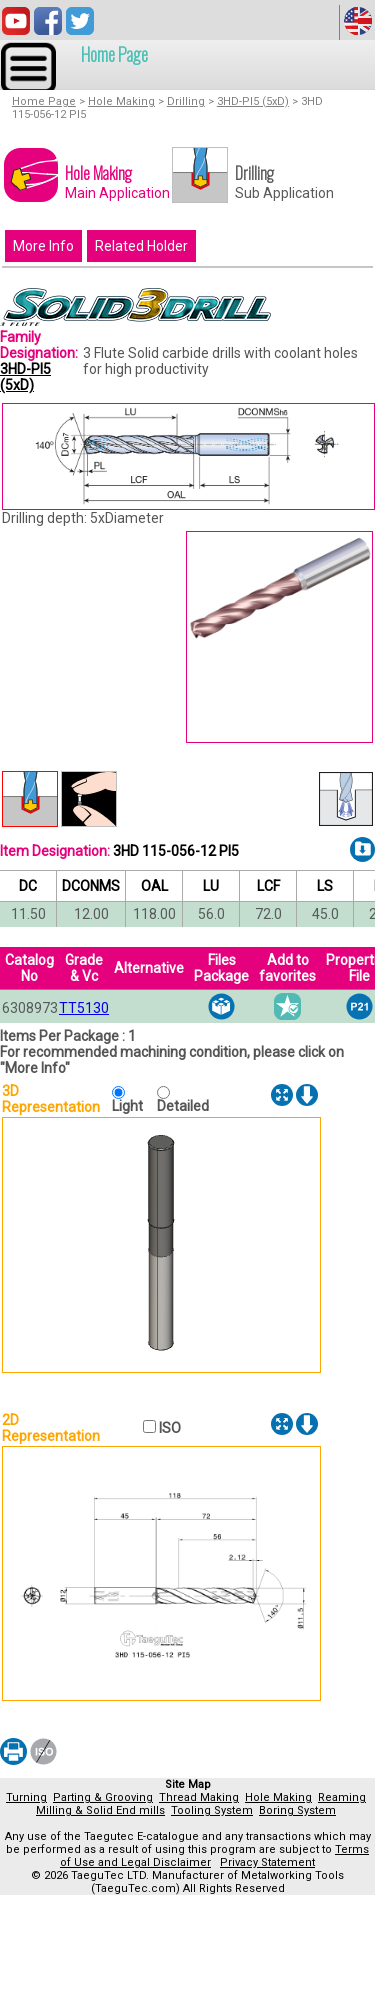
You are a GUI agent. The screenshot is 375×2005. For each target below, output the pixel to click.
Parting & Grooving (103, 1797)
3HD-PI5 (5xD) (253, 101)
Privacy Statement (267, 1862)
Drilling (186, 101)
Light (132, 1106)
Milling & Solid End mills (100, 1810)
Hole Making (121, 101)
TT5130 (84, 1008)
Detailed (183, 1106)
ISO (168, 1428)
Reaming (342, 1797)
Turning (26, 1797)
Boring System (297, 1810)
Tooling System (212, 1810)
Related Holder (141, 246)
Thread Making (199, 1797)
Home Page (114, 54)
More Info (43, 246)
